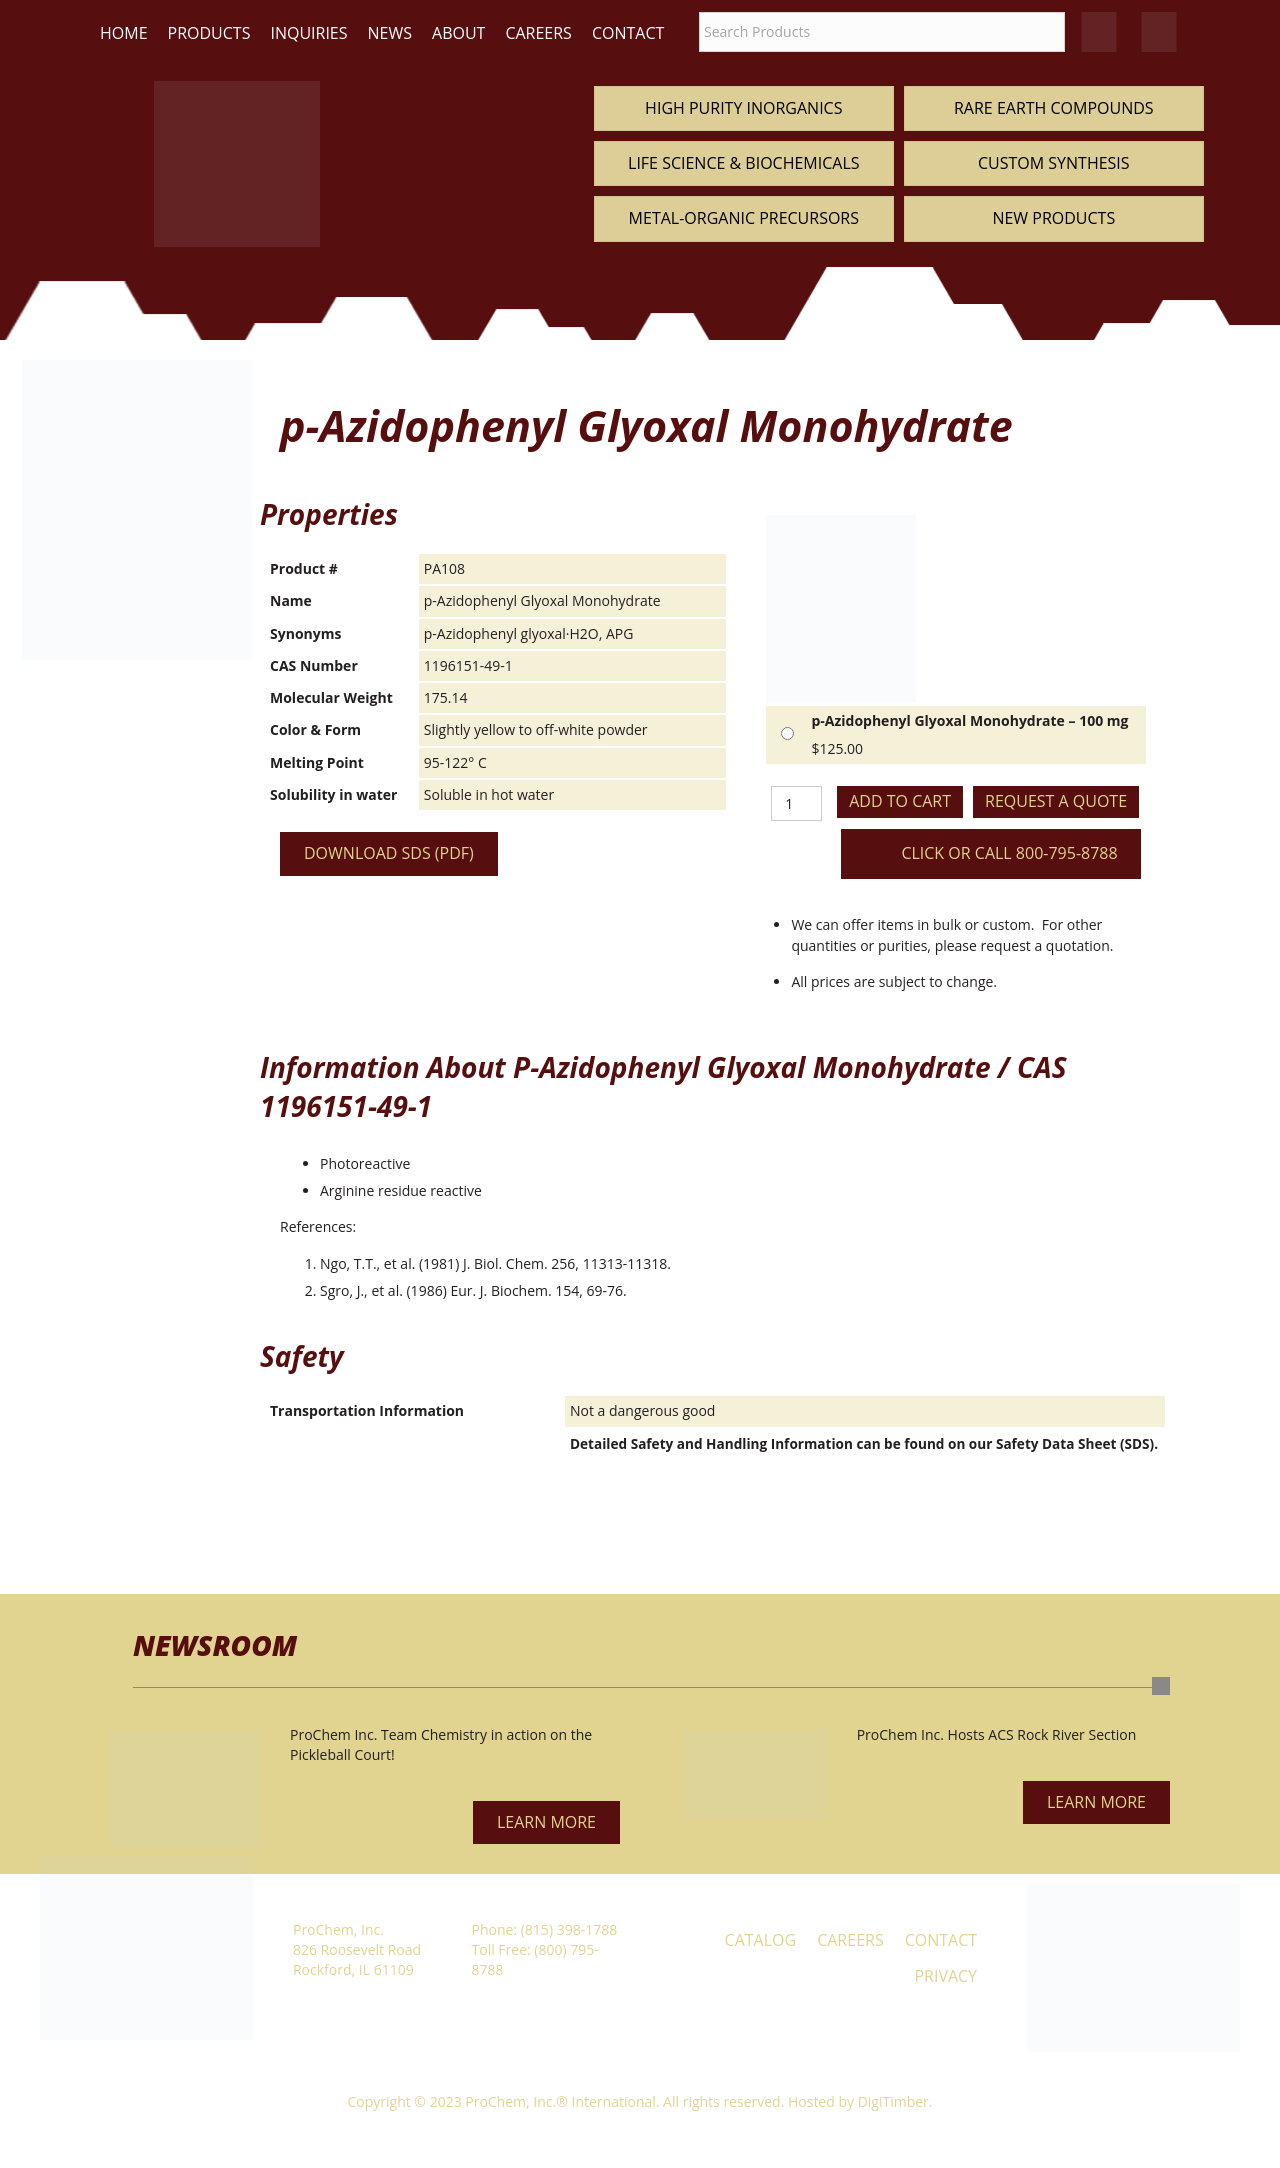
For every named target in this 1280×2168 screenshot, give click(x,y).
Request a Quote (1056, 801)
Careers (538, 33)
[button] (546, 1822)
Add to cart (900, 801)
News (390, 33)
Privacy (945, 1976)
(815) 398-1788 (569, 1929)
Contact (628, 33)
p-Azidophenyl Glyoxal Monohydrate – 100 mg (969, 720)
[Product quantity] (796, 803)
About (458, 33)
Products (209, 33)
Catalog (761, 1940)
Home (124, 33)
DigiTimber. (895, 2101)
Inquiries (308, 33)
